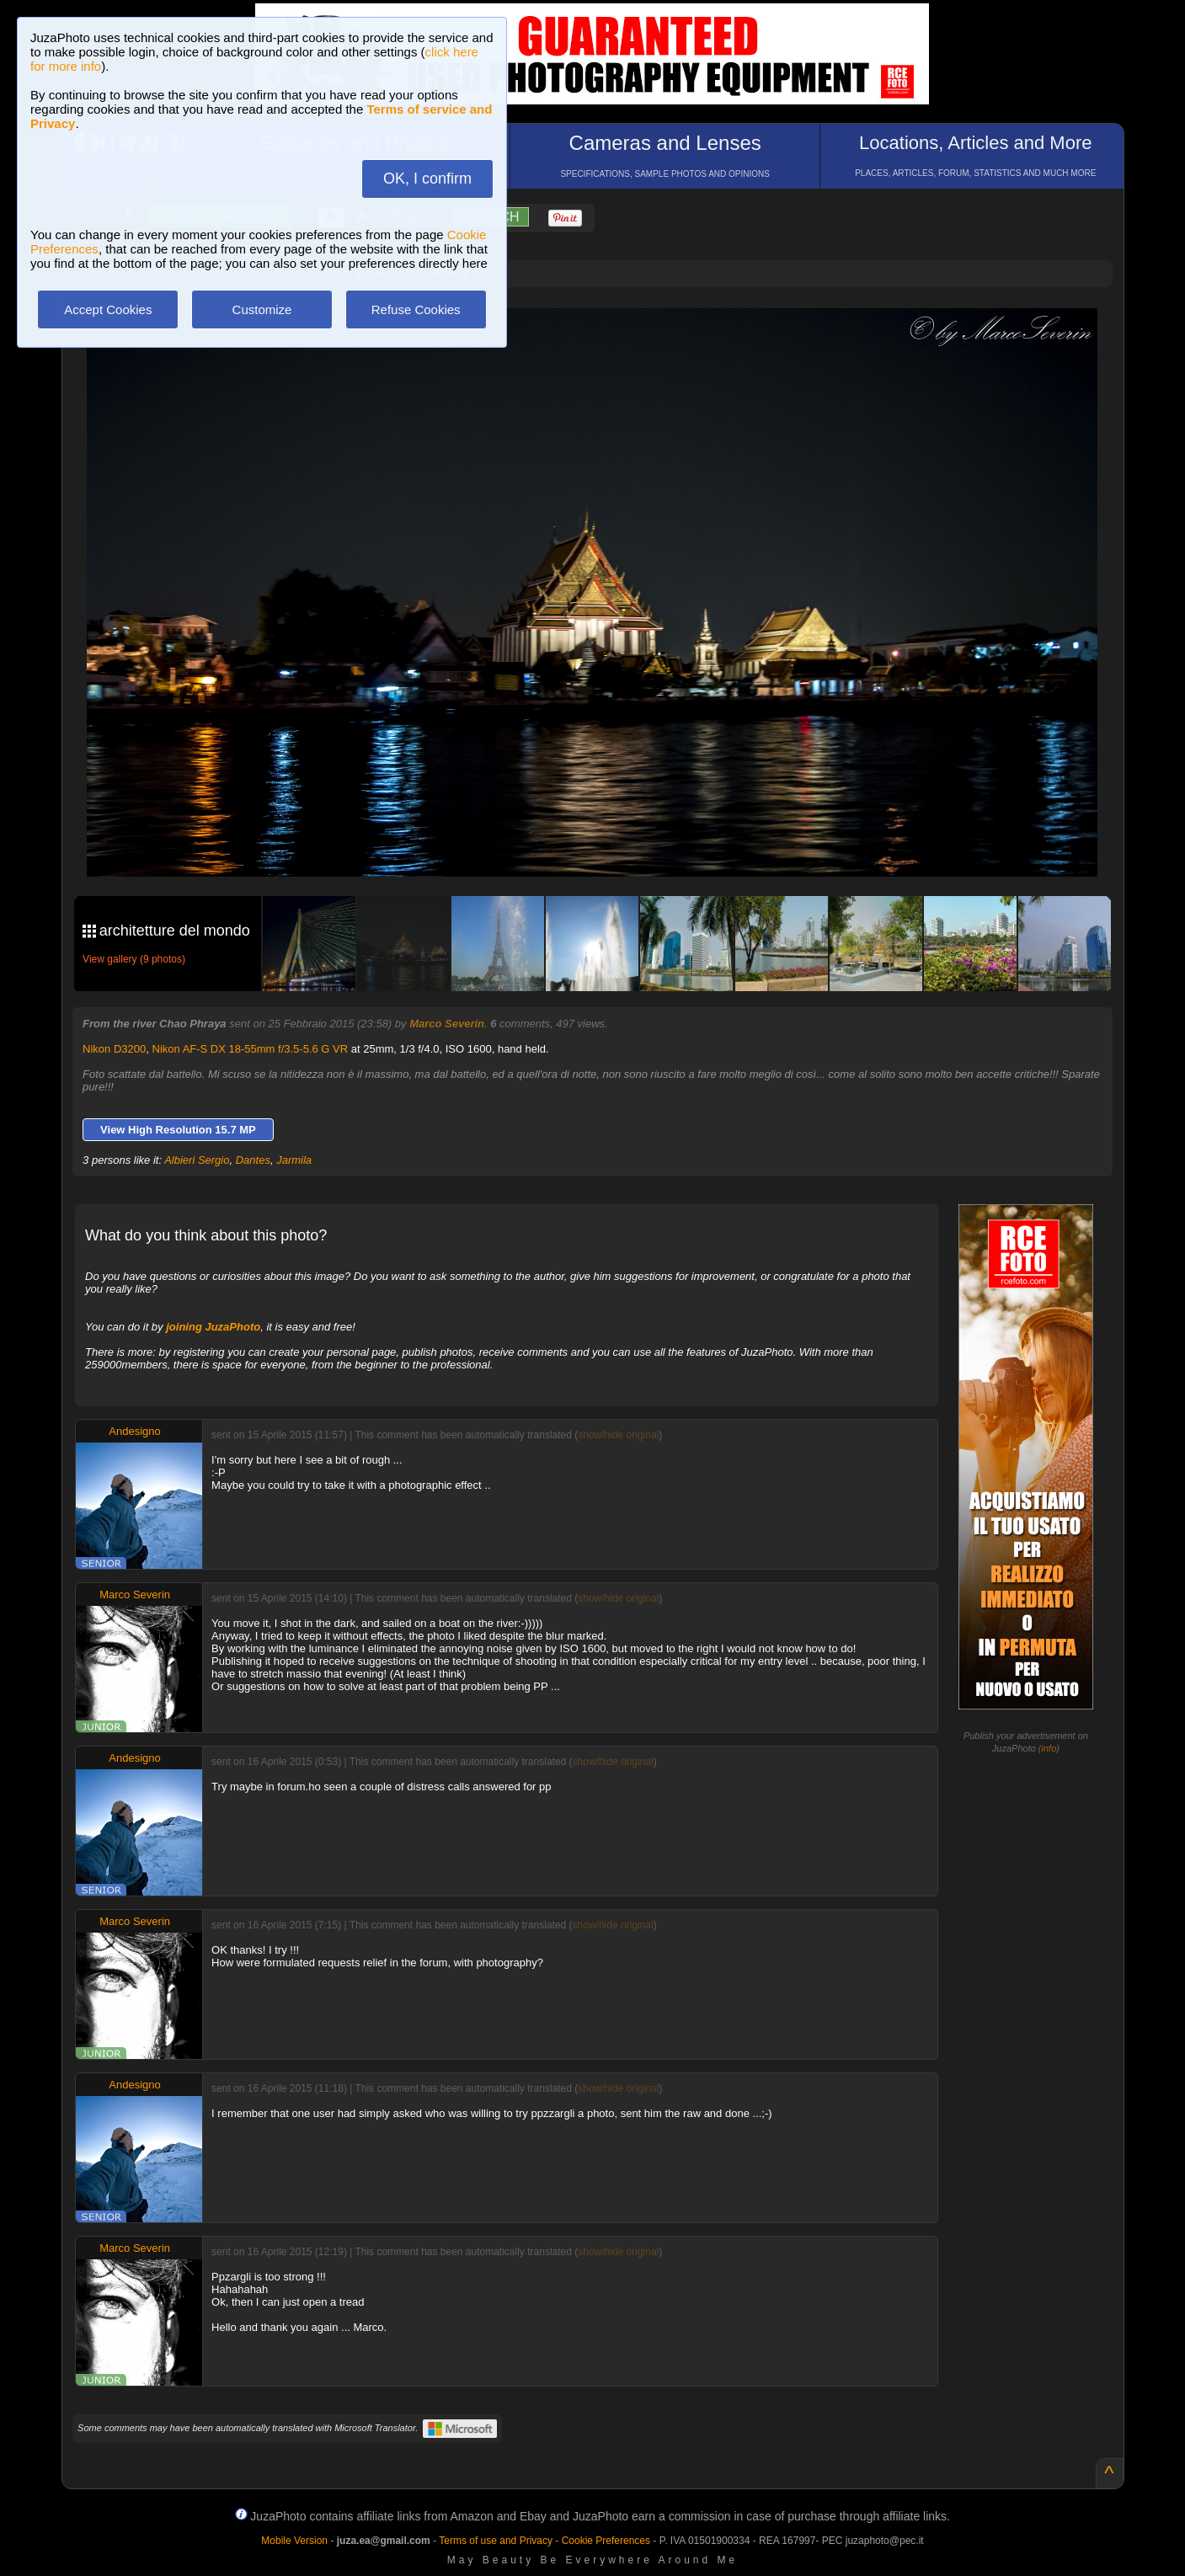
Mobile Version (294, 2541)
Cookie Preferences (606, 2541)
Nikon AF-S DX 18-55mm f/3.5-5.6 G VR (250, 1049)
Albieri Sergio (196, 1160)
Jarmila (294, 1160)
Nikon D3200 (114, 1049)
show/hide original (618, 1435)
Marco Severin (446, 1023)
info (1049, 1748)
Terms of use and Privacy (495, 2541)
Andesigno (134, 1431)
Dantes (253, 1160)
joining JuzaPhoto (213, 1326)
